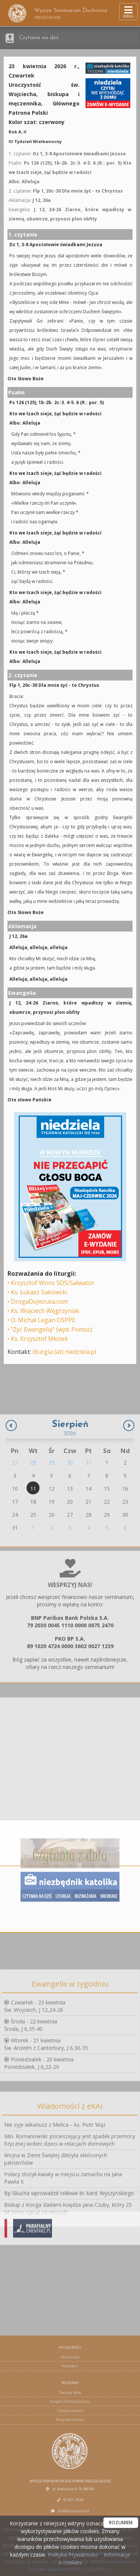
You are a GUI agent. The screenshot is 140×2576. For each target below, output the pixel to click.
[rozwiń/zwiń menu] (128, 11)
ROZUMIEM (121, 2522)
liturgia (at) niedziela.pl (64, 1352)
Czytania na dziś (39, 38)
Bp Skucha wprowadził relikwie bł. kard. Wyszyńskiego (69, 2285)
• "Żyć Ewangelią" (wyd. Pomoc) (49, 1329)
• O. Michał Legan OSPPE (41, 1320)
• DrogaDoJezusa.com (37, 1301)
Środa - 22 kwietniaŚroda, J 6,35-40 (30, 2101)
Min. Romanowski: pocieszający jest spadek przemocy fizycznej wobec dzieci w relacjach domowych (69, 2232)
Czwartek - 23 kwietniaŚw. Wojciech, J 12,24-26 (34, 2082)
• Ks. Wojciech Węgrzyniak (43, 1311)
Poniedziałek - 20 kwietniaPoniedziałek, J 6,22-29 (39, 2139)
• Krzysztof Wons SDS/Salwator (50, 1283)
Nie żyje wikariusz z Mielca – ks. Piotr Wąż (55, 2217)
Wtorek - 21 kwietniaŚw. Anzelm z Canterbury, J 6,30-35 (46, 2120)
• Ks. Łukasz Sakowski (37, 1292)
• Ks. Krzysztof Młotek (37, 1339)
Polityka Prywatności (72, 2554)
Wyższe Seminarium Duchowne (58, 13)
